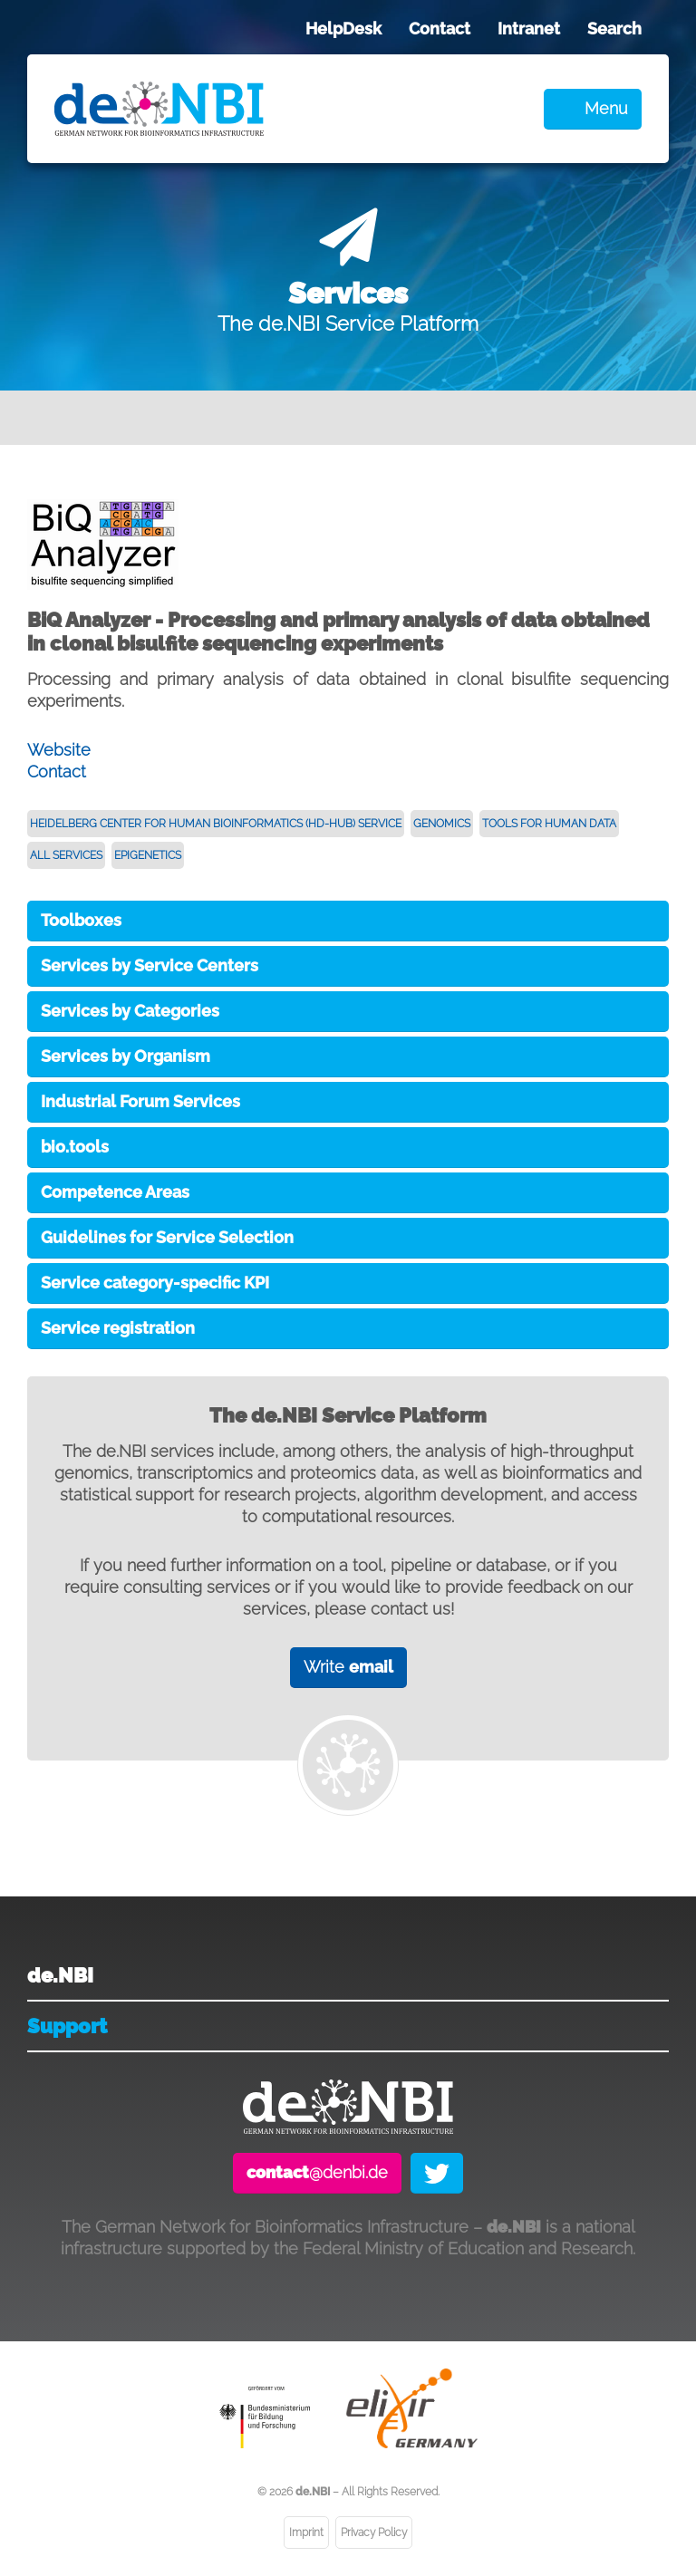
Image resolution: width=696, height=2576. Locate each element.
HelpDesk (343, 28)
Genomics (441, 823)
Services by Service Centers (149, 965)
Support (67, 2026)
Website (59, 749)
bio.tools (75, 1146)
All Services (66, 855)
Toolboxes (81, 920)
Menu (606, 108)
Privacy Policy (374, 2532)
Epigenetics (147, 855)
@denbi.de (317, 2172)
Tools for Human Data (549, 823)
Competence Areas (115, 1191)
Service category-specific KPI (155, 1282)
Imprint (306, 2532)
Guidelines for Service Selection (167, 1237)
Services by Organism (125, 1056)
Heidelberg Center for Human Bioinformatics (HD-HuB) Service (215, 823)
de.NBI (60, 1975)
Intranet (529, 28)
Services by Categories (130, 1010)
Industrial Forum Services (140, 1101)
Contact (439, 28)
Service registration (118, 1327)
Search (614, 28)
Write (348, 1666)
